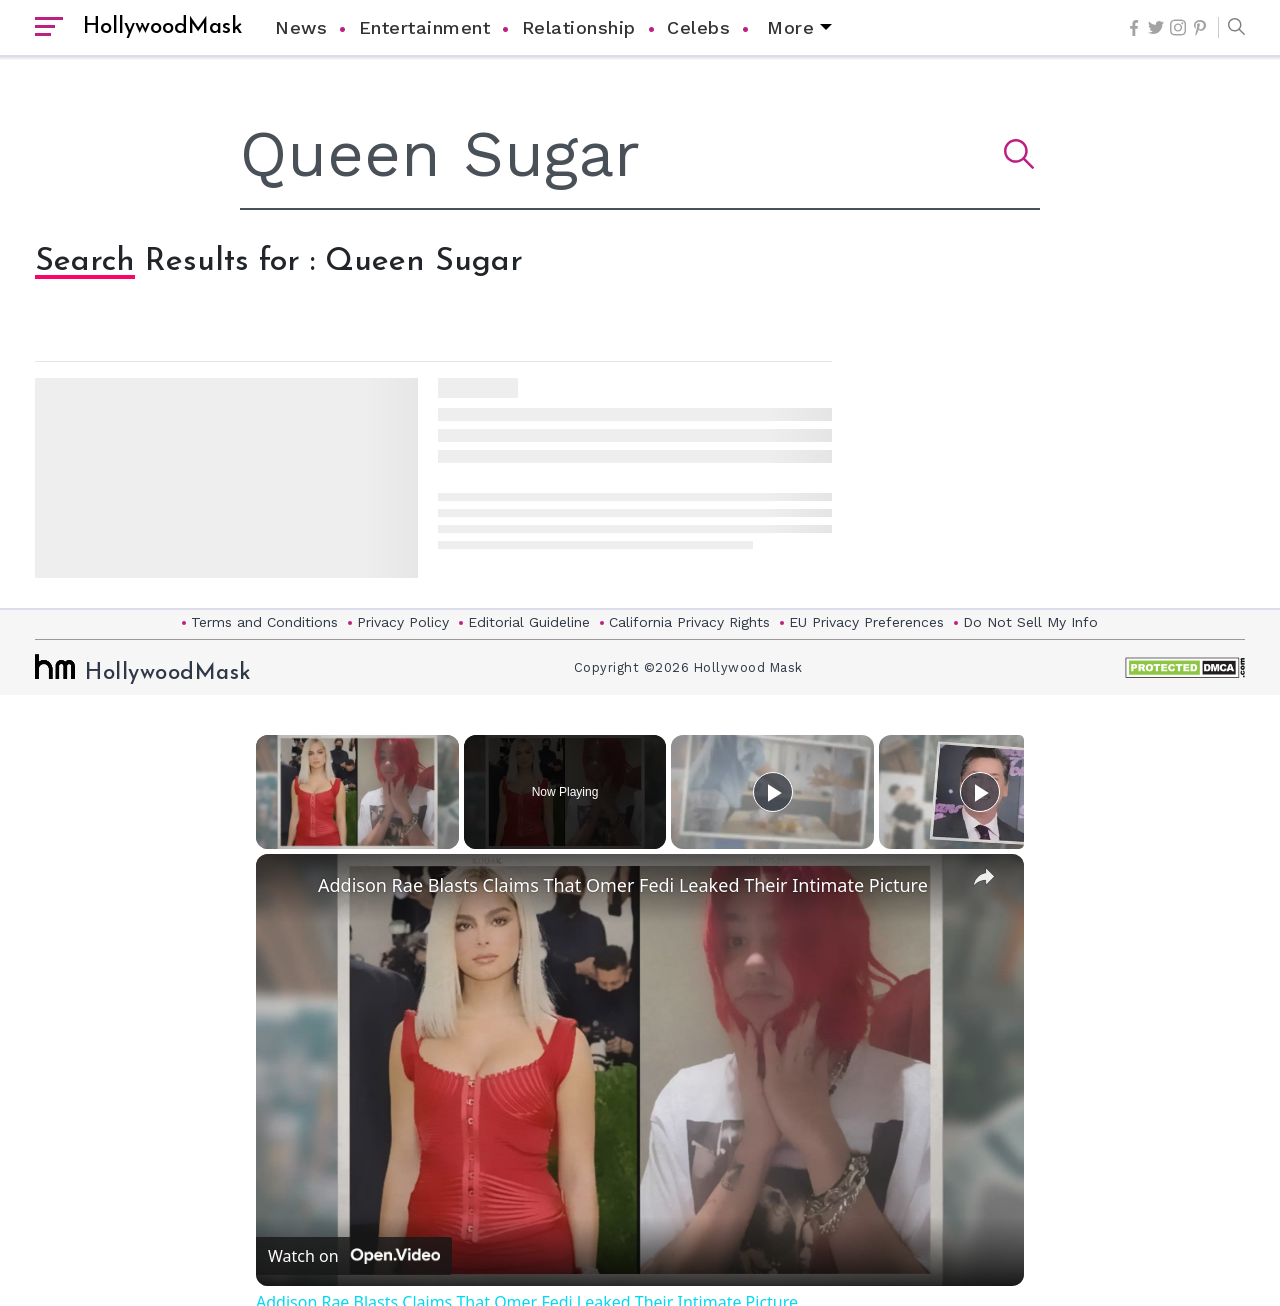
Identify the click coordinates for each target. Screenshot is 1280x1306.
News (301, 27)
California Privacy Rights (689, 622)
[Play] (773, 792)
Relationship (579, 27)
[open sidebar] (49, 28)
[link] (288, 886)
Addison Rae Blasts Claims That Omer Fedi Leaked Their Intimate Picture (623, 885)
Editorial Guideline (529, 622)
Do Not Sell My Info (1030, 622)
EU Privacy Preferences (866, 622)
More (790, 27)
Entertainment (425, 27)
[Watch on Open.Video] (354, 1256)
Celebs (698, 27)
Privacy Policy (403, 622)
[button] (1231, 28)
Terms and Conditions (264, 622)
